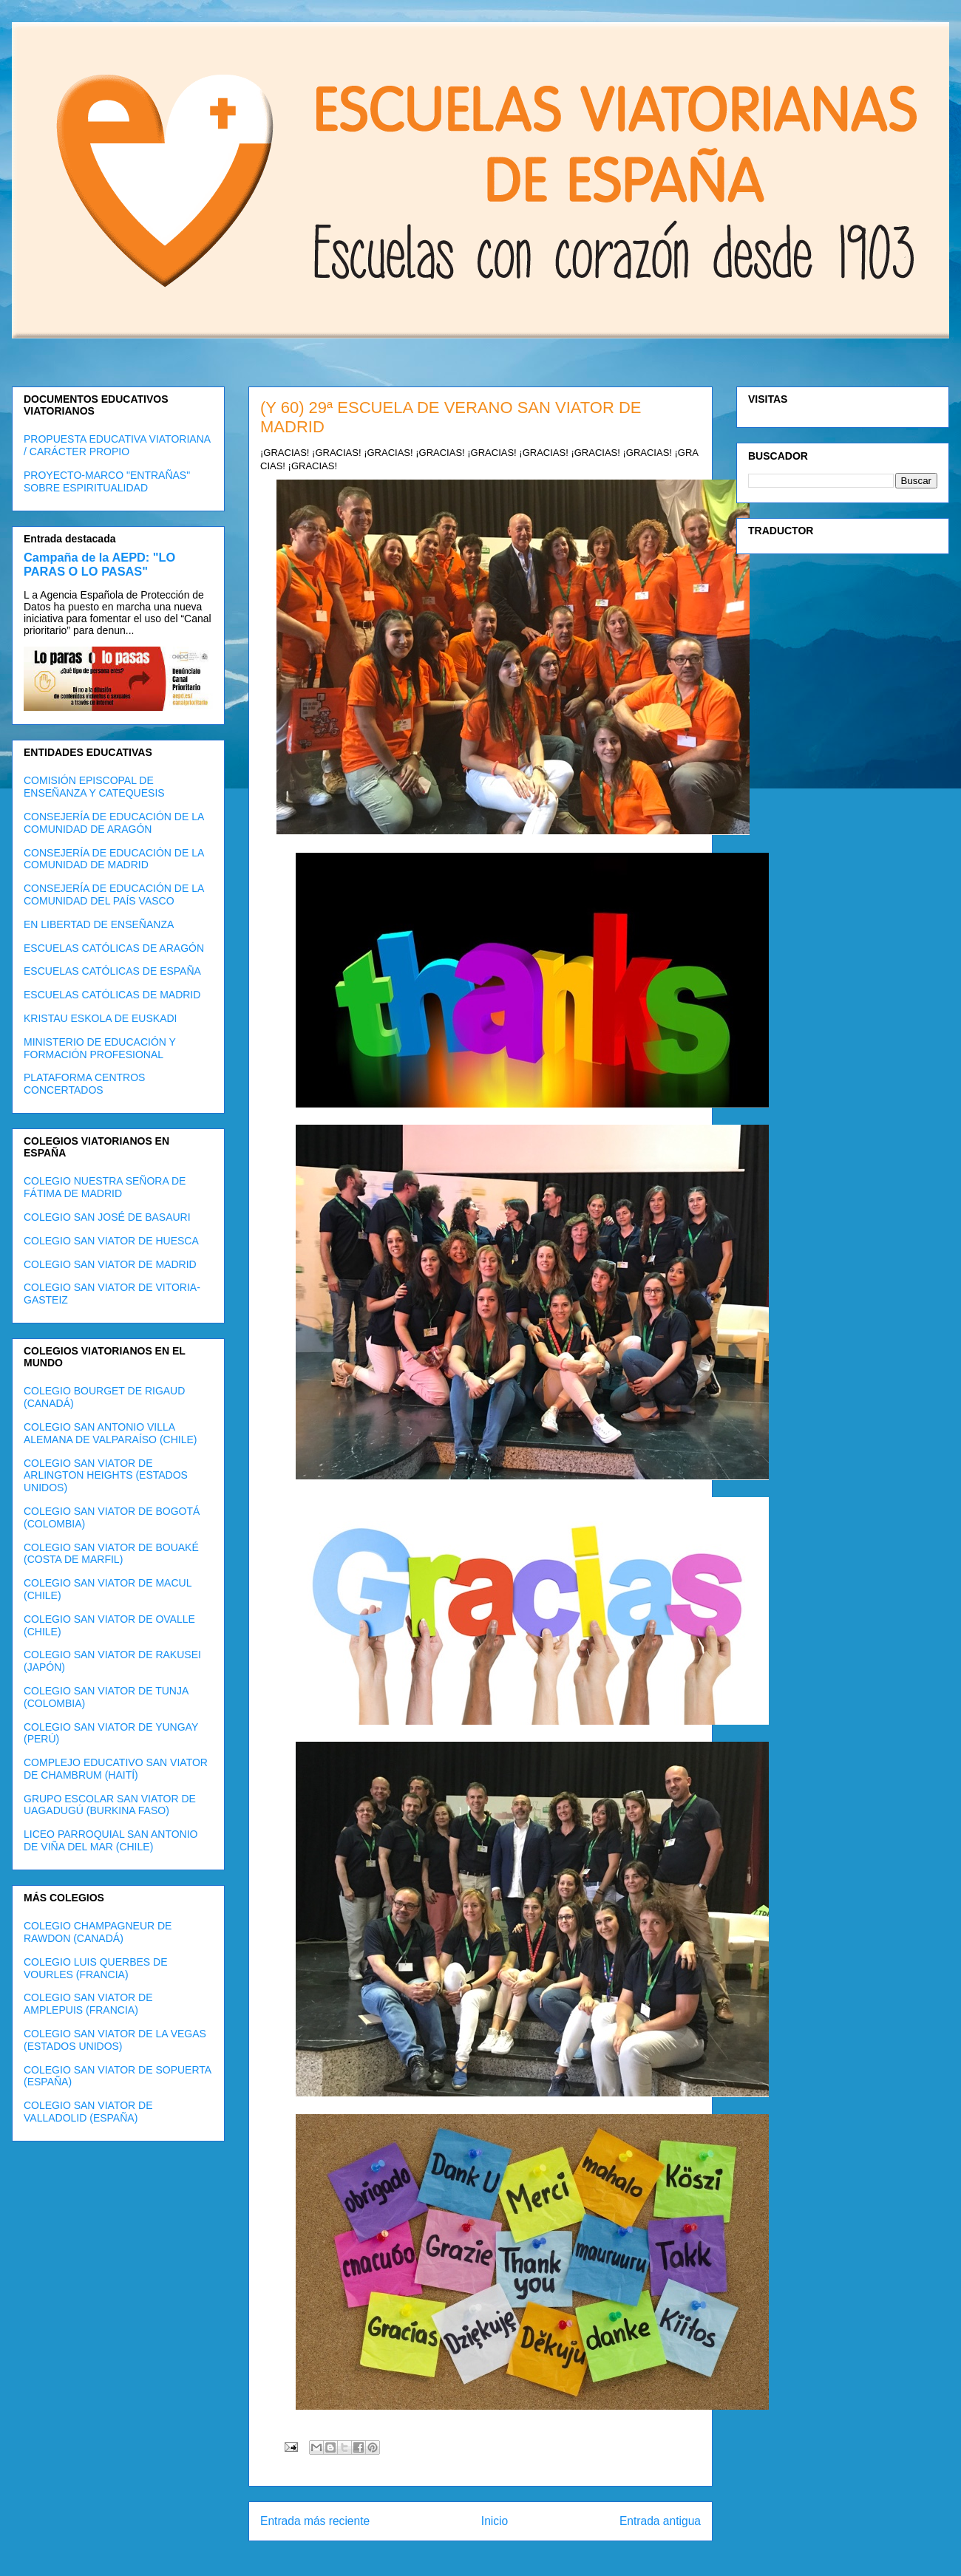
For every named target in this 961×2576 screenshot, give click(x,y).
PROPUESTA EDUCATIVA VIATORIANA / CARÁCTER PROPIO (117, 445)
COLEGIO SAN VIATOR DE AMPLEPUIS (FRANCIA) (88, 2003)
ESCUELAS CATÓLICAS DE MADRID (112, 995)
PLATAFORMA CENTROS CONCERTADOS (84, 1083)
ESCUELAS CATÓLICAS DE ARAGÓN (114, 948)
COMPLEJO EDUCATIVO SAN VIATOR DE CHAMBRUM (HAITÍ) (116, 1768)
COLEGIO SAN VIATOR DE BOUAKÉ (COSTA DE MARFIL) (111, 1553)
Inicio (494, 2521)
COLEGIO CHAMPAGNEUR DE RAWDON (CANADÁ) (98, 1932)
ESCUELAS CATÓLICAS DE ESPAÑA (112, 971)
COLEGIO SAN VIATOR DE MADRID (110, 1264)
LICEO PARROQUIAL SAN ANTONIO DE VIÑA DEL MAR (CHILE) (110, 1840)
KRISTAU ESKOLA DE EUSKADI (100, 1018)
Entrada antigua (660, 2521)
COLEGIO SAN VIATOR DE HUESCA (111, 1241)
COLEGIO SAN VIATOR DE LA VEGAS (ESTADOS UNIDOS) (115, 2040)
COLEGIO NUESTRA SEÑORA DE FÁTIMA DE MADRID (105, 1187)
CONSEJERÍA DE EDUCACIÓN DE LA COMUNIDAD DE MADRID (114, 859)
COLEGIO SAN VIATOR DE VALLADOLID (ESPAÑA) (88, 2111)
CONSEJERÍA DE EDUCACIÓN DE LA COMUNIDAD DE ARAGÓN (114, 823)
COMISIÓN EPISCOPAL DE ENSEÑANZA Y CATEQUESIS (94, 786)
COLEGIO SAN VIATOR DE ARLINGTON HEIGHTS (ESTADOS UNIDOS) (106, 1475)
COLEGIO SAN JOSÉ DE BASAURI (107, 1217)
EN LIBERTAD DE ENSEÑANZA (99, 924)
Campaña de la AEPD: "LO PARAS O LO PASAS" (99, 564)
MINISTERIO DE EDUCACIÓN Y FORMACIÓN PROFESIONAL (100, 1048)
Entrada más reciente (315, 2521)
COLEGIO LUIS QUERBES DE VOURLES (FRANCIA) (96, 1968)
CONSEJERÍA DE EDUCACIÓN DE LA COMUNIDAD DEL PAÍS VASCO (114, 894)
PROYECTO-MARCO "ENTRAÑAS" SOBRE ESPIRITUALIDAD (107, 481)
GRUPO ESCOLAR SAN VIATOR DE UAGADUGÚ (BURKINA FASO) (110, 1805)
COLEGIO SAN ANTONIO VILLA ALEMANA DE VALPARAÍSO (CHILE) (110, 1433)
